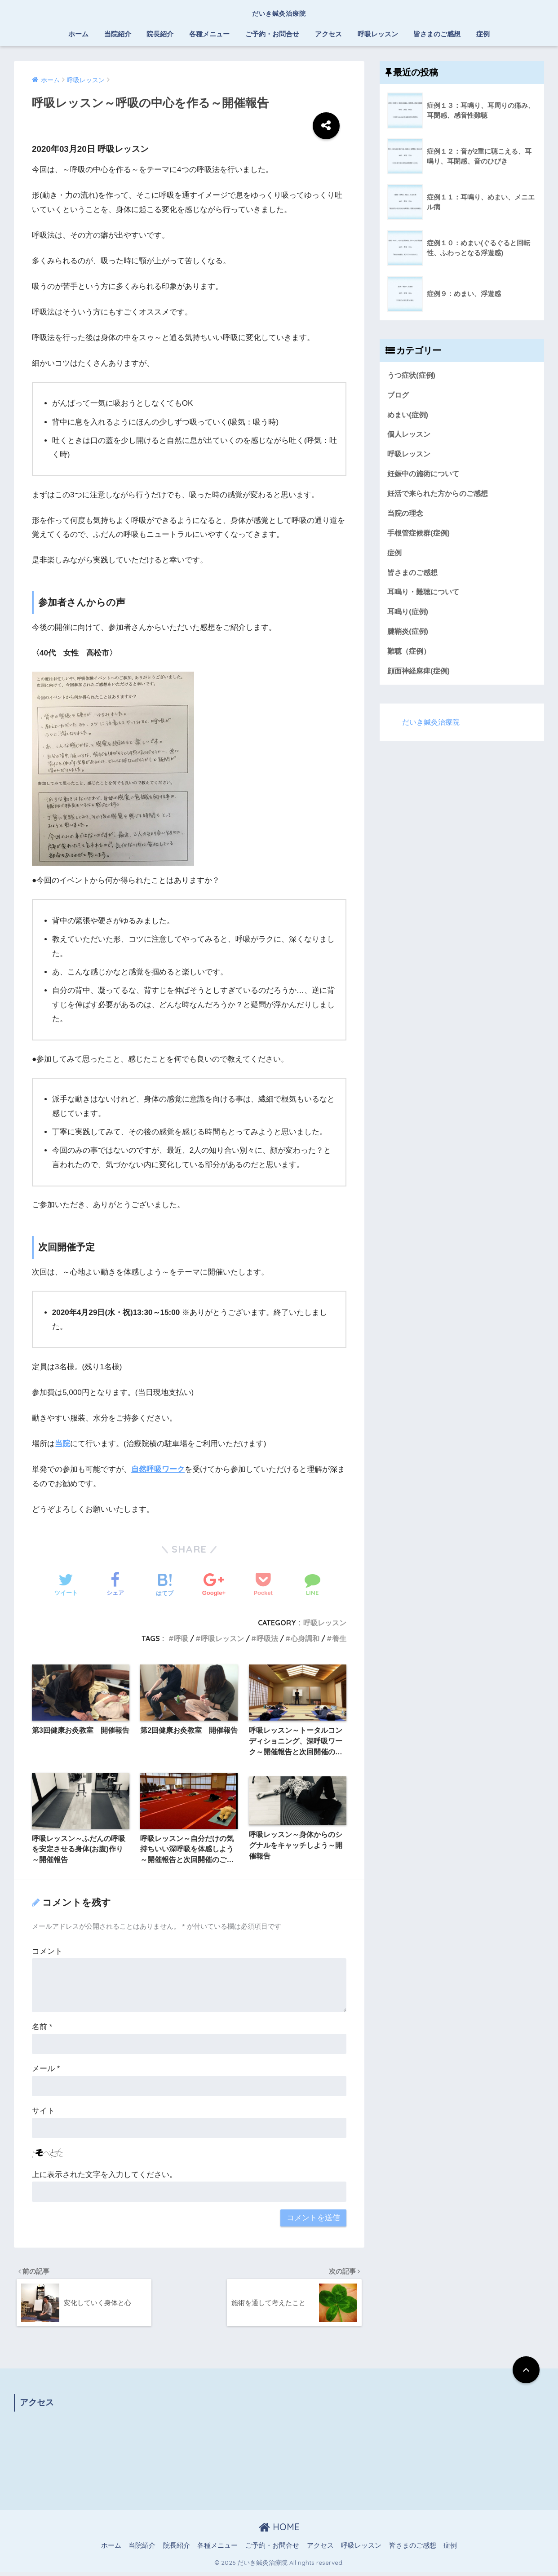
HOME (279, 2530)
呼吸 (181, 1638)
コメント (47, 1952)
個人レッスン (410, 435)
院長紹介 (159, 34)
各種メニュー (209, 34)
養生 (339, 1638)
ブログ (398, 395)
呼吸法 (267, 1638)
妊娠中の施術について (425, 475)
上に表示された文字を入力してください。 (104, 2176)
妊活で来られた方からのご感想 (440, 495)
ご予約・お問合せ (272, 34)
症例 (483, 34)
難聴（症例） (410, 656)
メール (46, 2070)
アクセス (328, 34)
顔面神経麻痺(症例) (420, 676)
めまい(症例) (408, 415)
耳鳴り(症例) (408, 616)
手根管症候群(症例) (420, 535)
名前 (42, 2028)
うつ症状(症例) (412, 375)
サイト (43, 2112)
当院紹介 (117, 34)
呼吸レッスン (378, 34)
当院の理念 (406, 516)
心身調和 (305, 1638)
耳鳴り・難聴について (425, 596)
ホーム (78, 34)
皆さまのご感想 (437, 34)
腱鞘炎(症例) (408, 636)
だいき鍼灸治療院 (279, 11)
